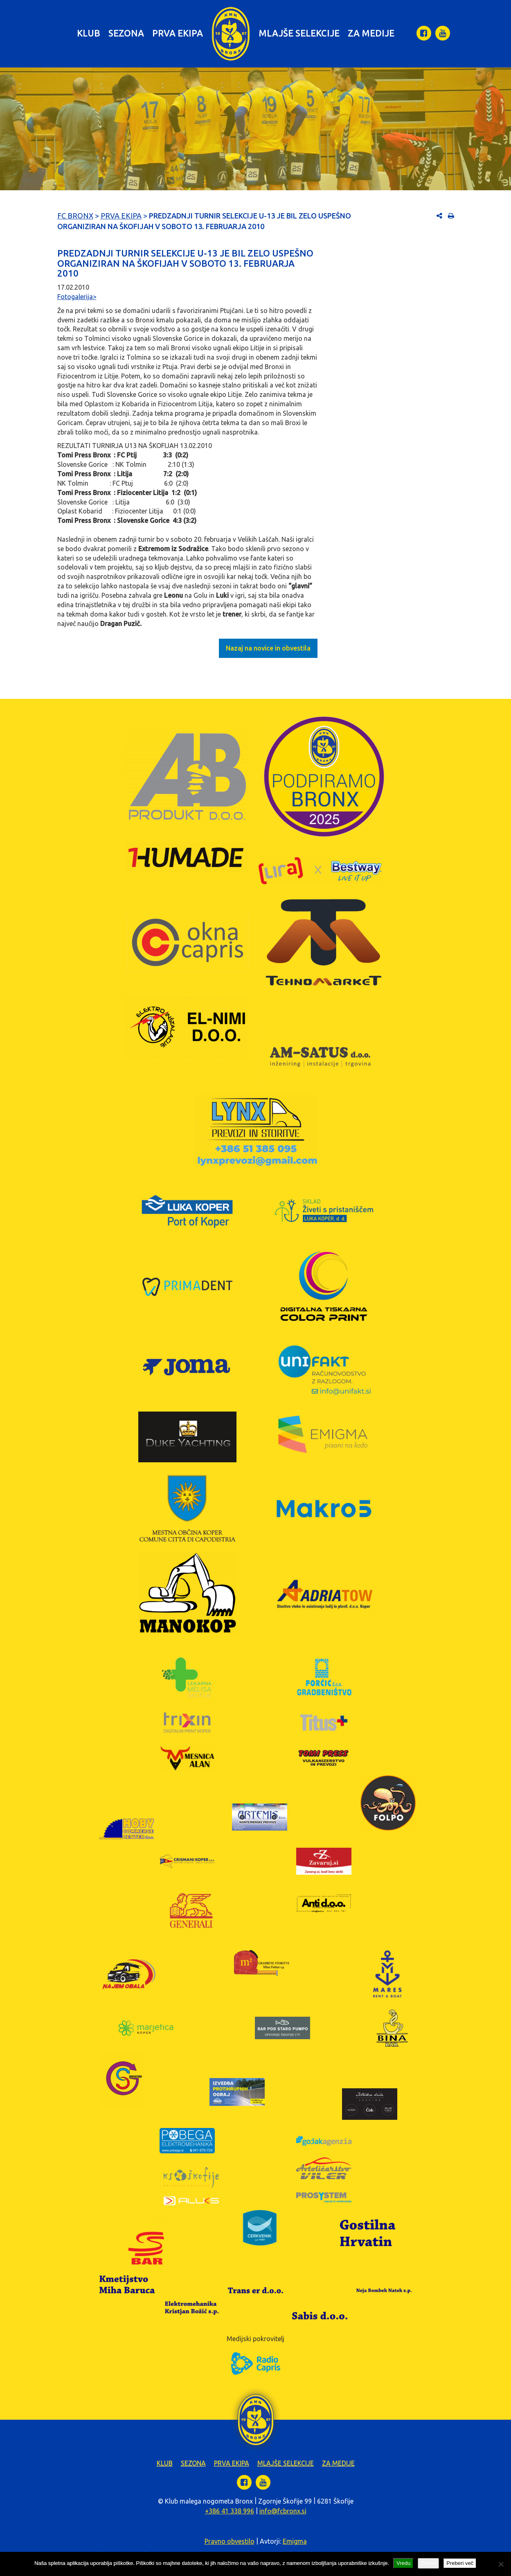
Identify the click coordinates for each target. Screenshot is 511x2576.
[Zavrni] (501, 2564)
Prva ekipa (177, 33)
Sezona (126, 33)
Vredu (403, 2563)
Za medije (371, 33)
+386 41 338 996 (229, 2511)
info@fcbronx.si (282, 2511)
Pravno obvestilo (229, 2541)
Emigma (295, 2541)
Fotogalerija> (77, 296)
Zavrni (428, 2563)
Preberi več (459, 2563)
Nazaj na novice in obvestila (268, 648)
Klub (88, 33)
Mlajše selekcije (299, 33)
